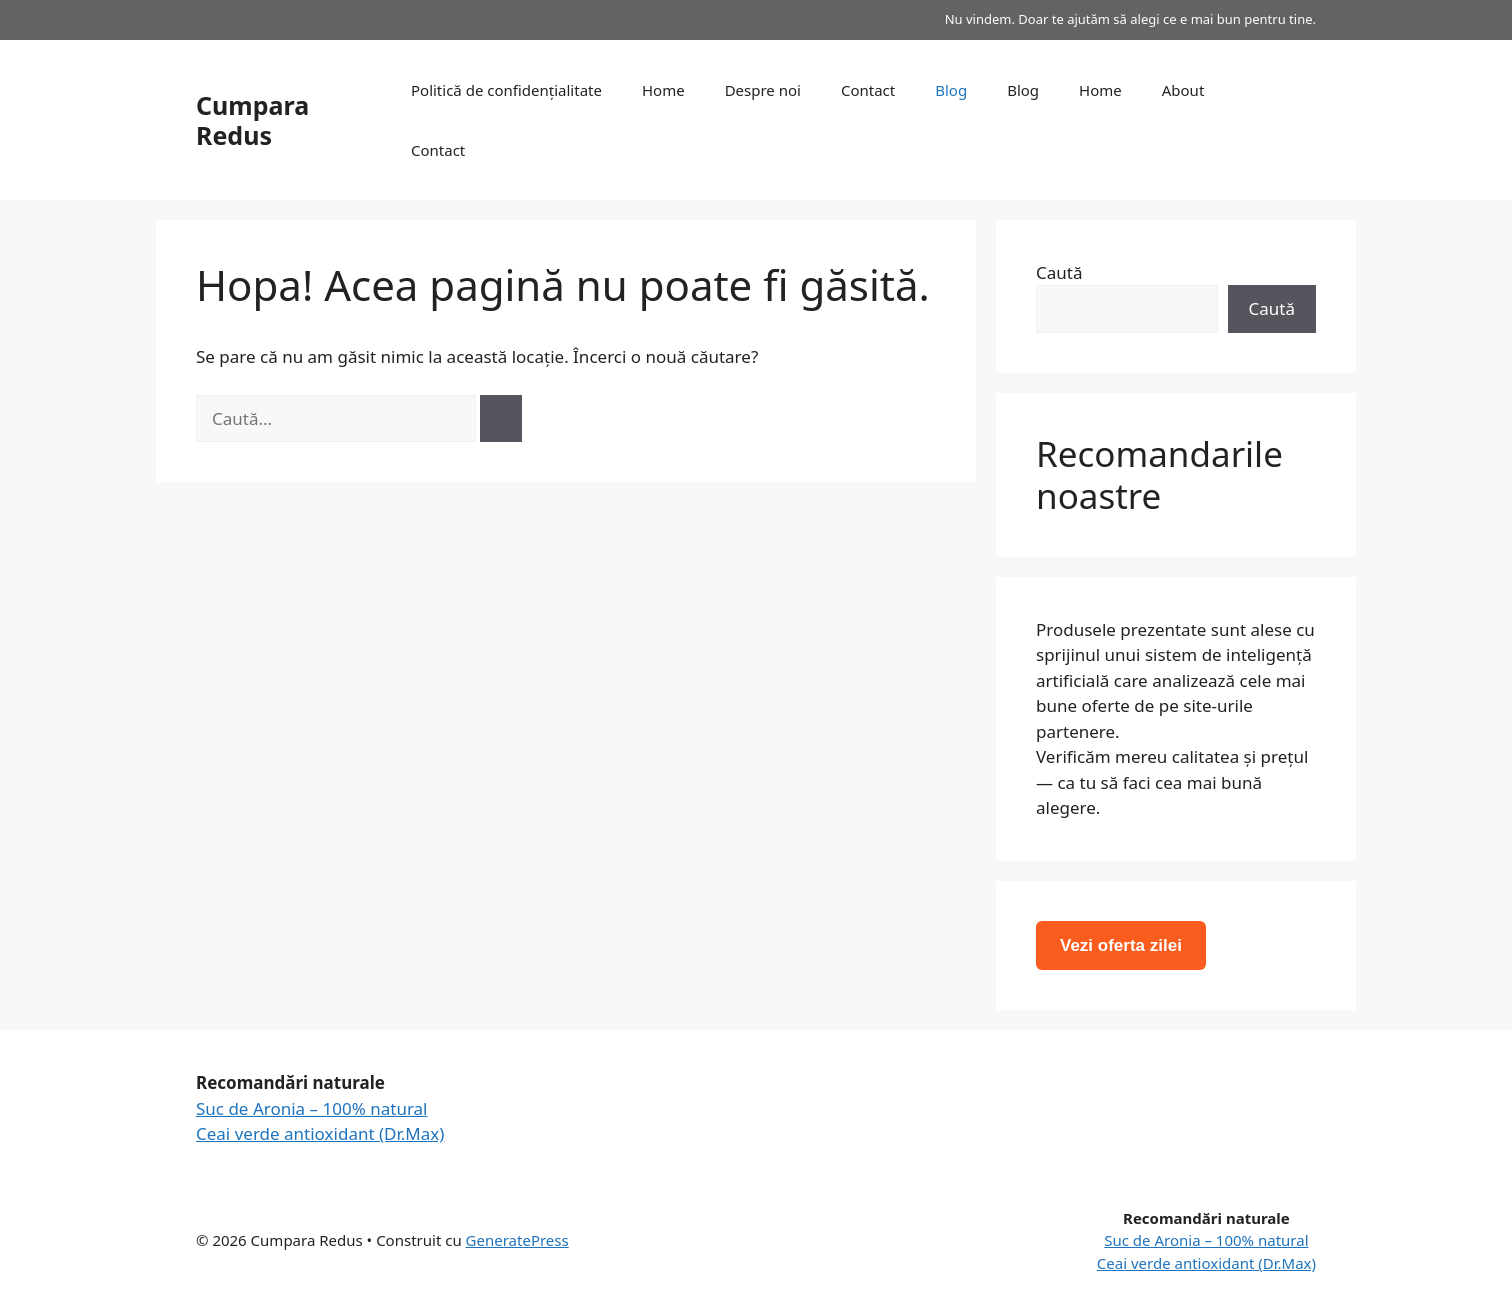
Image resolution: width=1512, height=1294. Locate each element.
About (1183, 90)
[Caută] (501, 419)
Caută (1059, 272)
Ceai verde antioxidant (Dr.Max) (320, 1133)
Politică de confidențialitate (506, 90)
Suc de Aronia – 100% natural (312, 1108)
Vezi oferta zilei (1121, 945)
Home (663, 90)
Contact (868, 90)
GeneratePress (517, 1240)
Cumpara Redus (252, 120)
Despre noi (763, 90)
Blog (951, 90)
